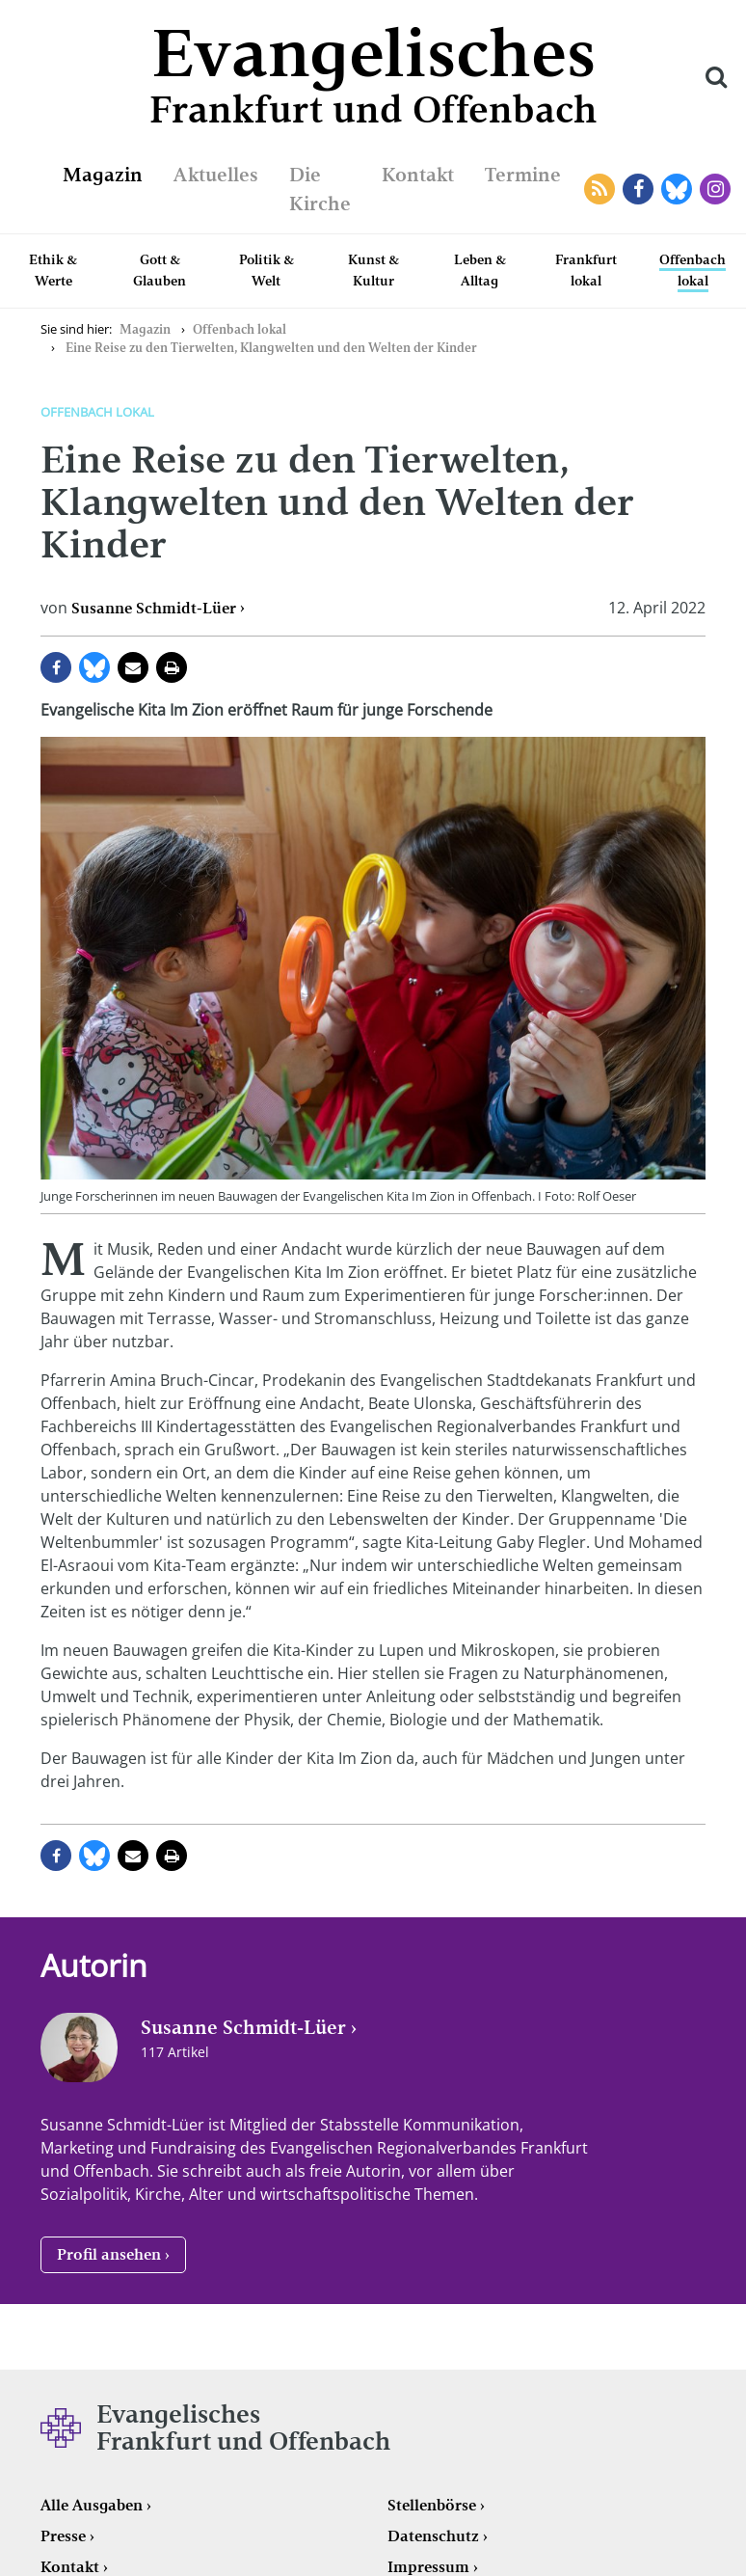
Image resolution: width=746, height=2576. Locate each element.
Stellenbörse (431, 2505)
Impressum (428, 2567)
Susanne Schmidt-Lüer (153, 608)
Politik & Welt (266, 270)
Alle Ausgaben (91, 2505)
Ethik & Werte (53, 270)
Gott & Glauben (159, 270)
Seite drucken (171, 667)
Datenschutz (433, 2536)
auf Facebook (55, 667)
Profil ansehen (109, 2254)
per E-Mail (133, 667)
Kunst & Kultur (373, 270)
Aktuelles (215, 174)
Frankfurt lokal (586, 270)
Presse (63, 2536)
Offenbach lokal (692, 270)
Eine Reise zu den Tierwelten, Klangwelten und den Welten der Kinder (271, 347)
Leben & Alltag (480, 270)
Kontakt (418, 174)
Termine (523, 174)
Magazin (103, 174)
